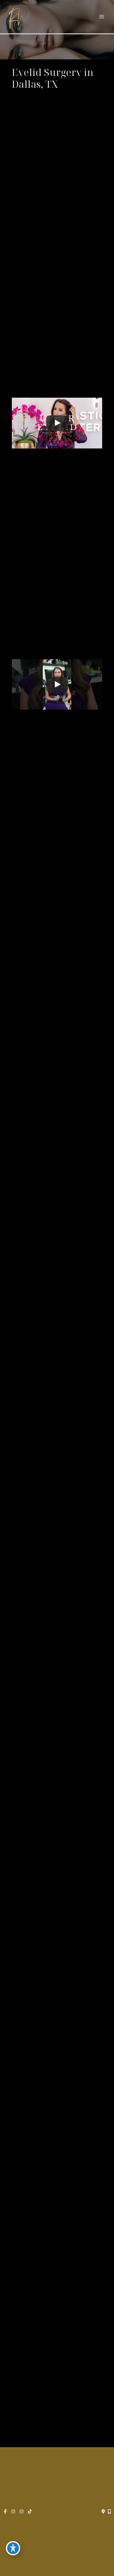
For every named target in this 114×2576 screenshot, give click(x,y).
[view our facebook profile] (5, 2512)
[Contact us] (103, 2512)
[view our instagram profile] (13, 2512)
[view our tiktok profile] (29, 2512)
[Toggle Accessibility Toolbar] (13, 2548)
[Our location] (109, 2512)
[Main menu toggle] (101, 16)
